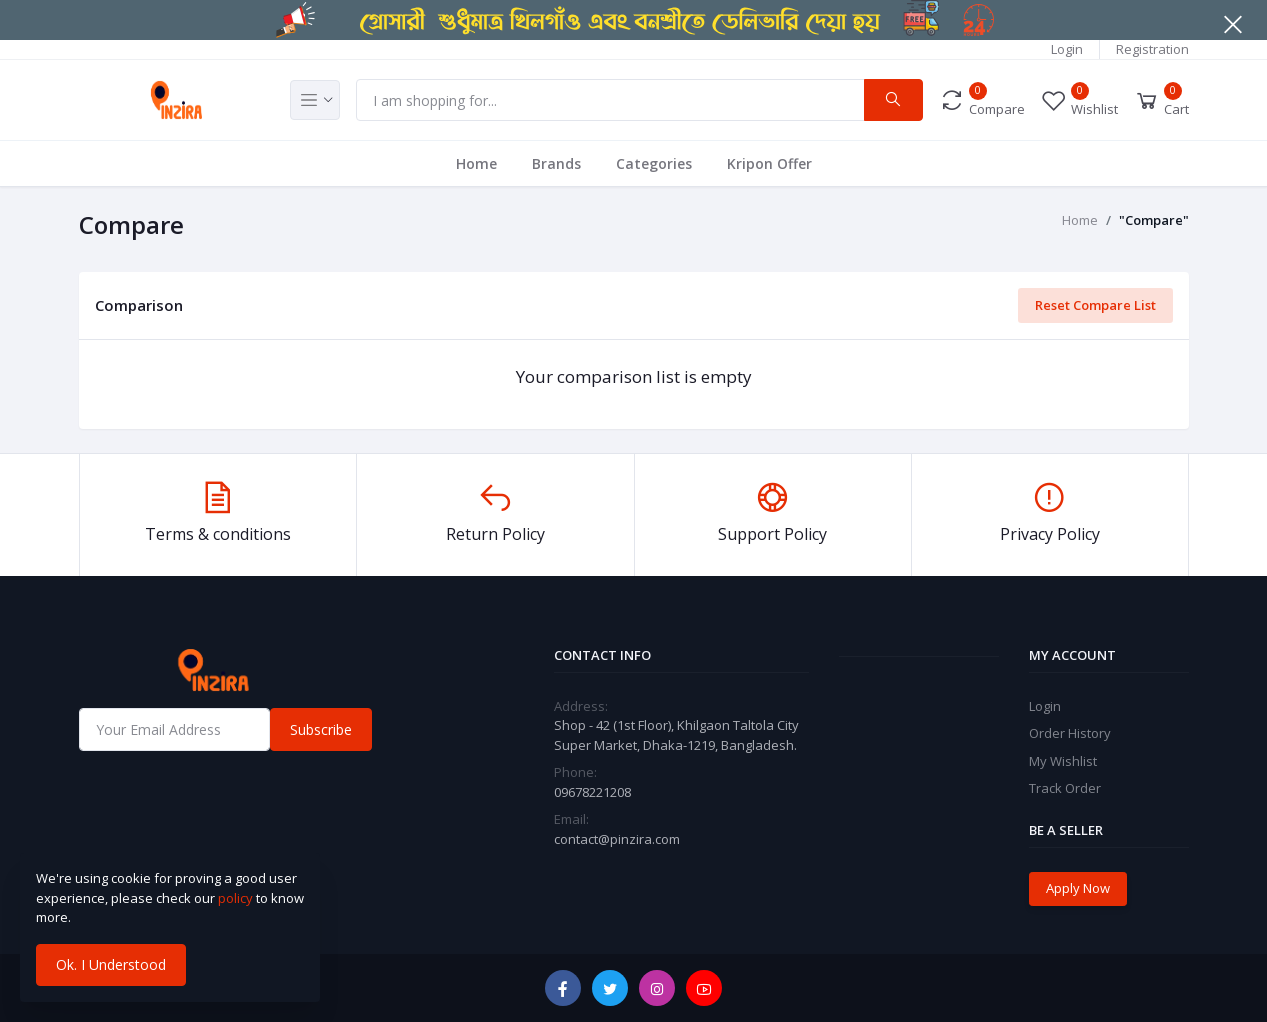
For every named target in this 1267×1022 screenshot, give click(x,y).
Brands (556, 163)
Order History (1070, 733)
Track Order (1065, 788)
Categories (654, 163)
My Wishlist (1063, 761)
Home (476, 163)
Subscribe (321, 729)
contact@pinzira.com (617, 839)
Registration (1152, 49)
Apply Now (1078, 888)
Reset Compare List (1095, 305)
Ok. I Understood (111, 964)
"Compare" (1154, 220)
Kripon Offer (769, 163)
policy (235, 898)
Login (1067, 49)
